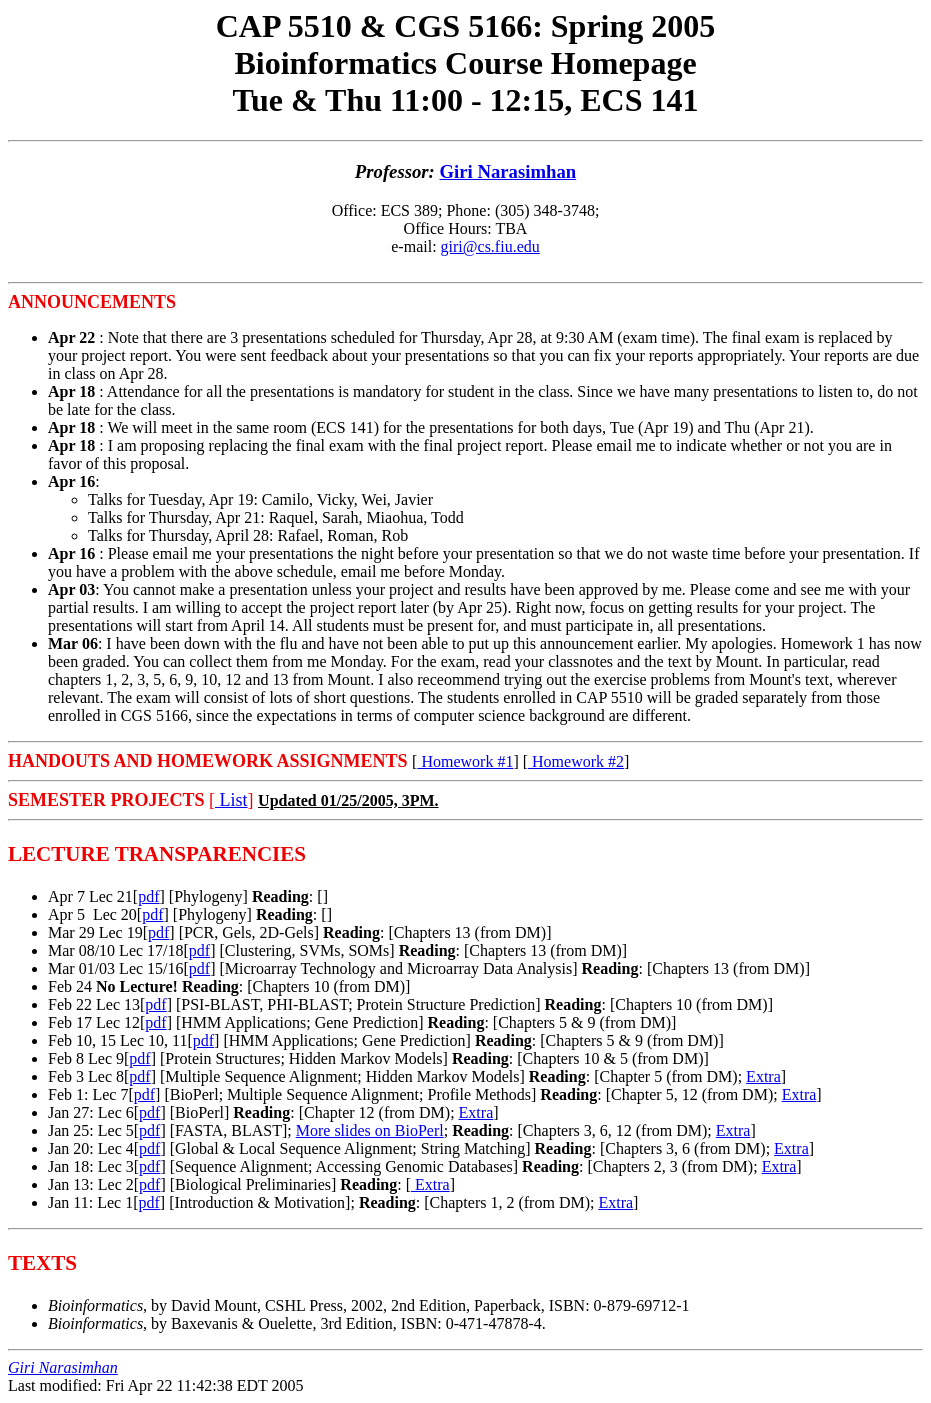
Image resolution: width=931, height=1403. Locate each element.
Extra (763, 1076)
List (231, 800)
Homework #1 (465, 761)
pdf (148, 896)
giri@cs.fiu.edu (490, 246)
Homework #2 (576, 761)
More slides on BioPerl (370, 1130)
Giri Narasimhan (508, 171)
